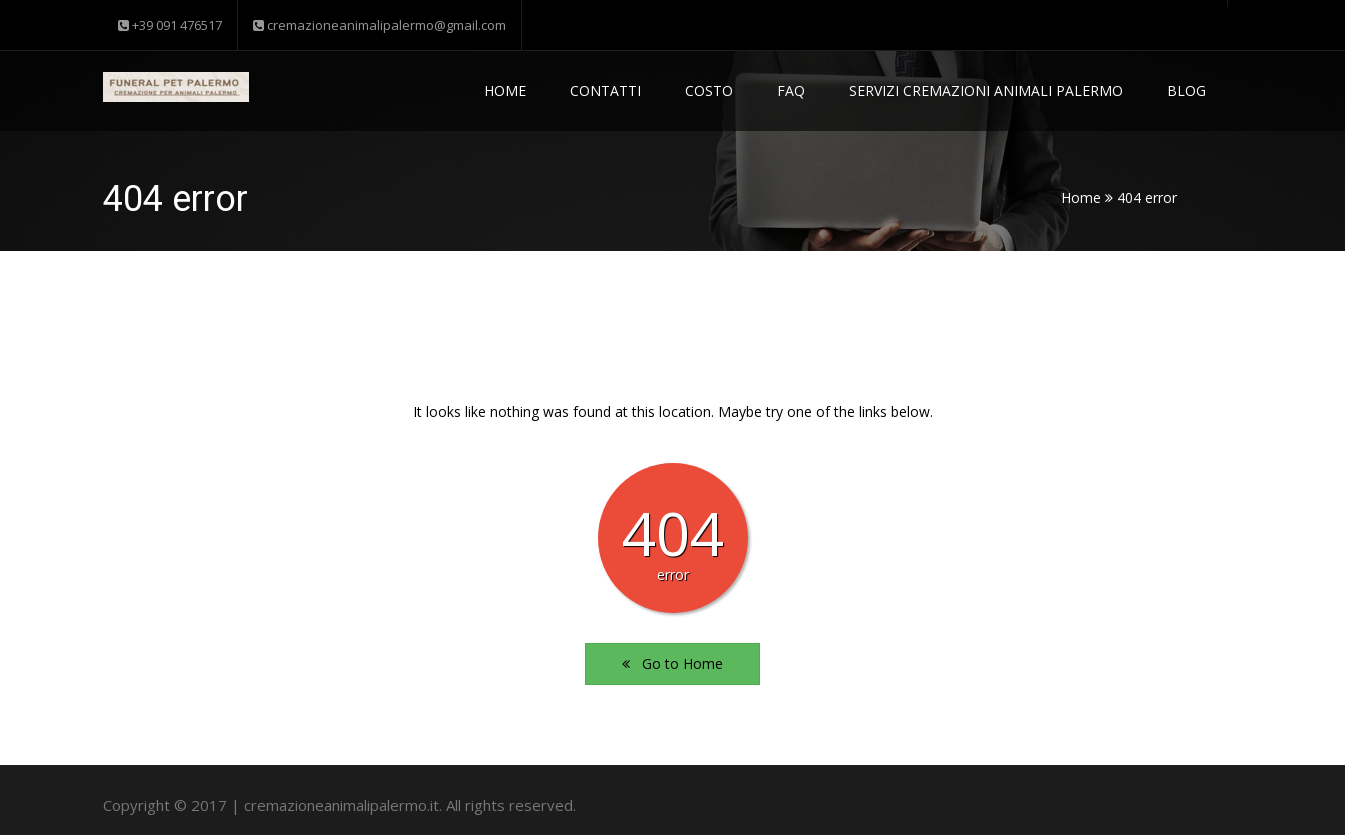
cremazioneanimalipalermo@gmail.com (379, 25)
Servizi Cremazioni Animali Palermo (986, 90)
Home (505, 90)
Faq (791, 90)
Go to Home (672, 663)
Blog (1186, 90)
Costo (709, 90)
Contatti (605, 90)
